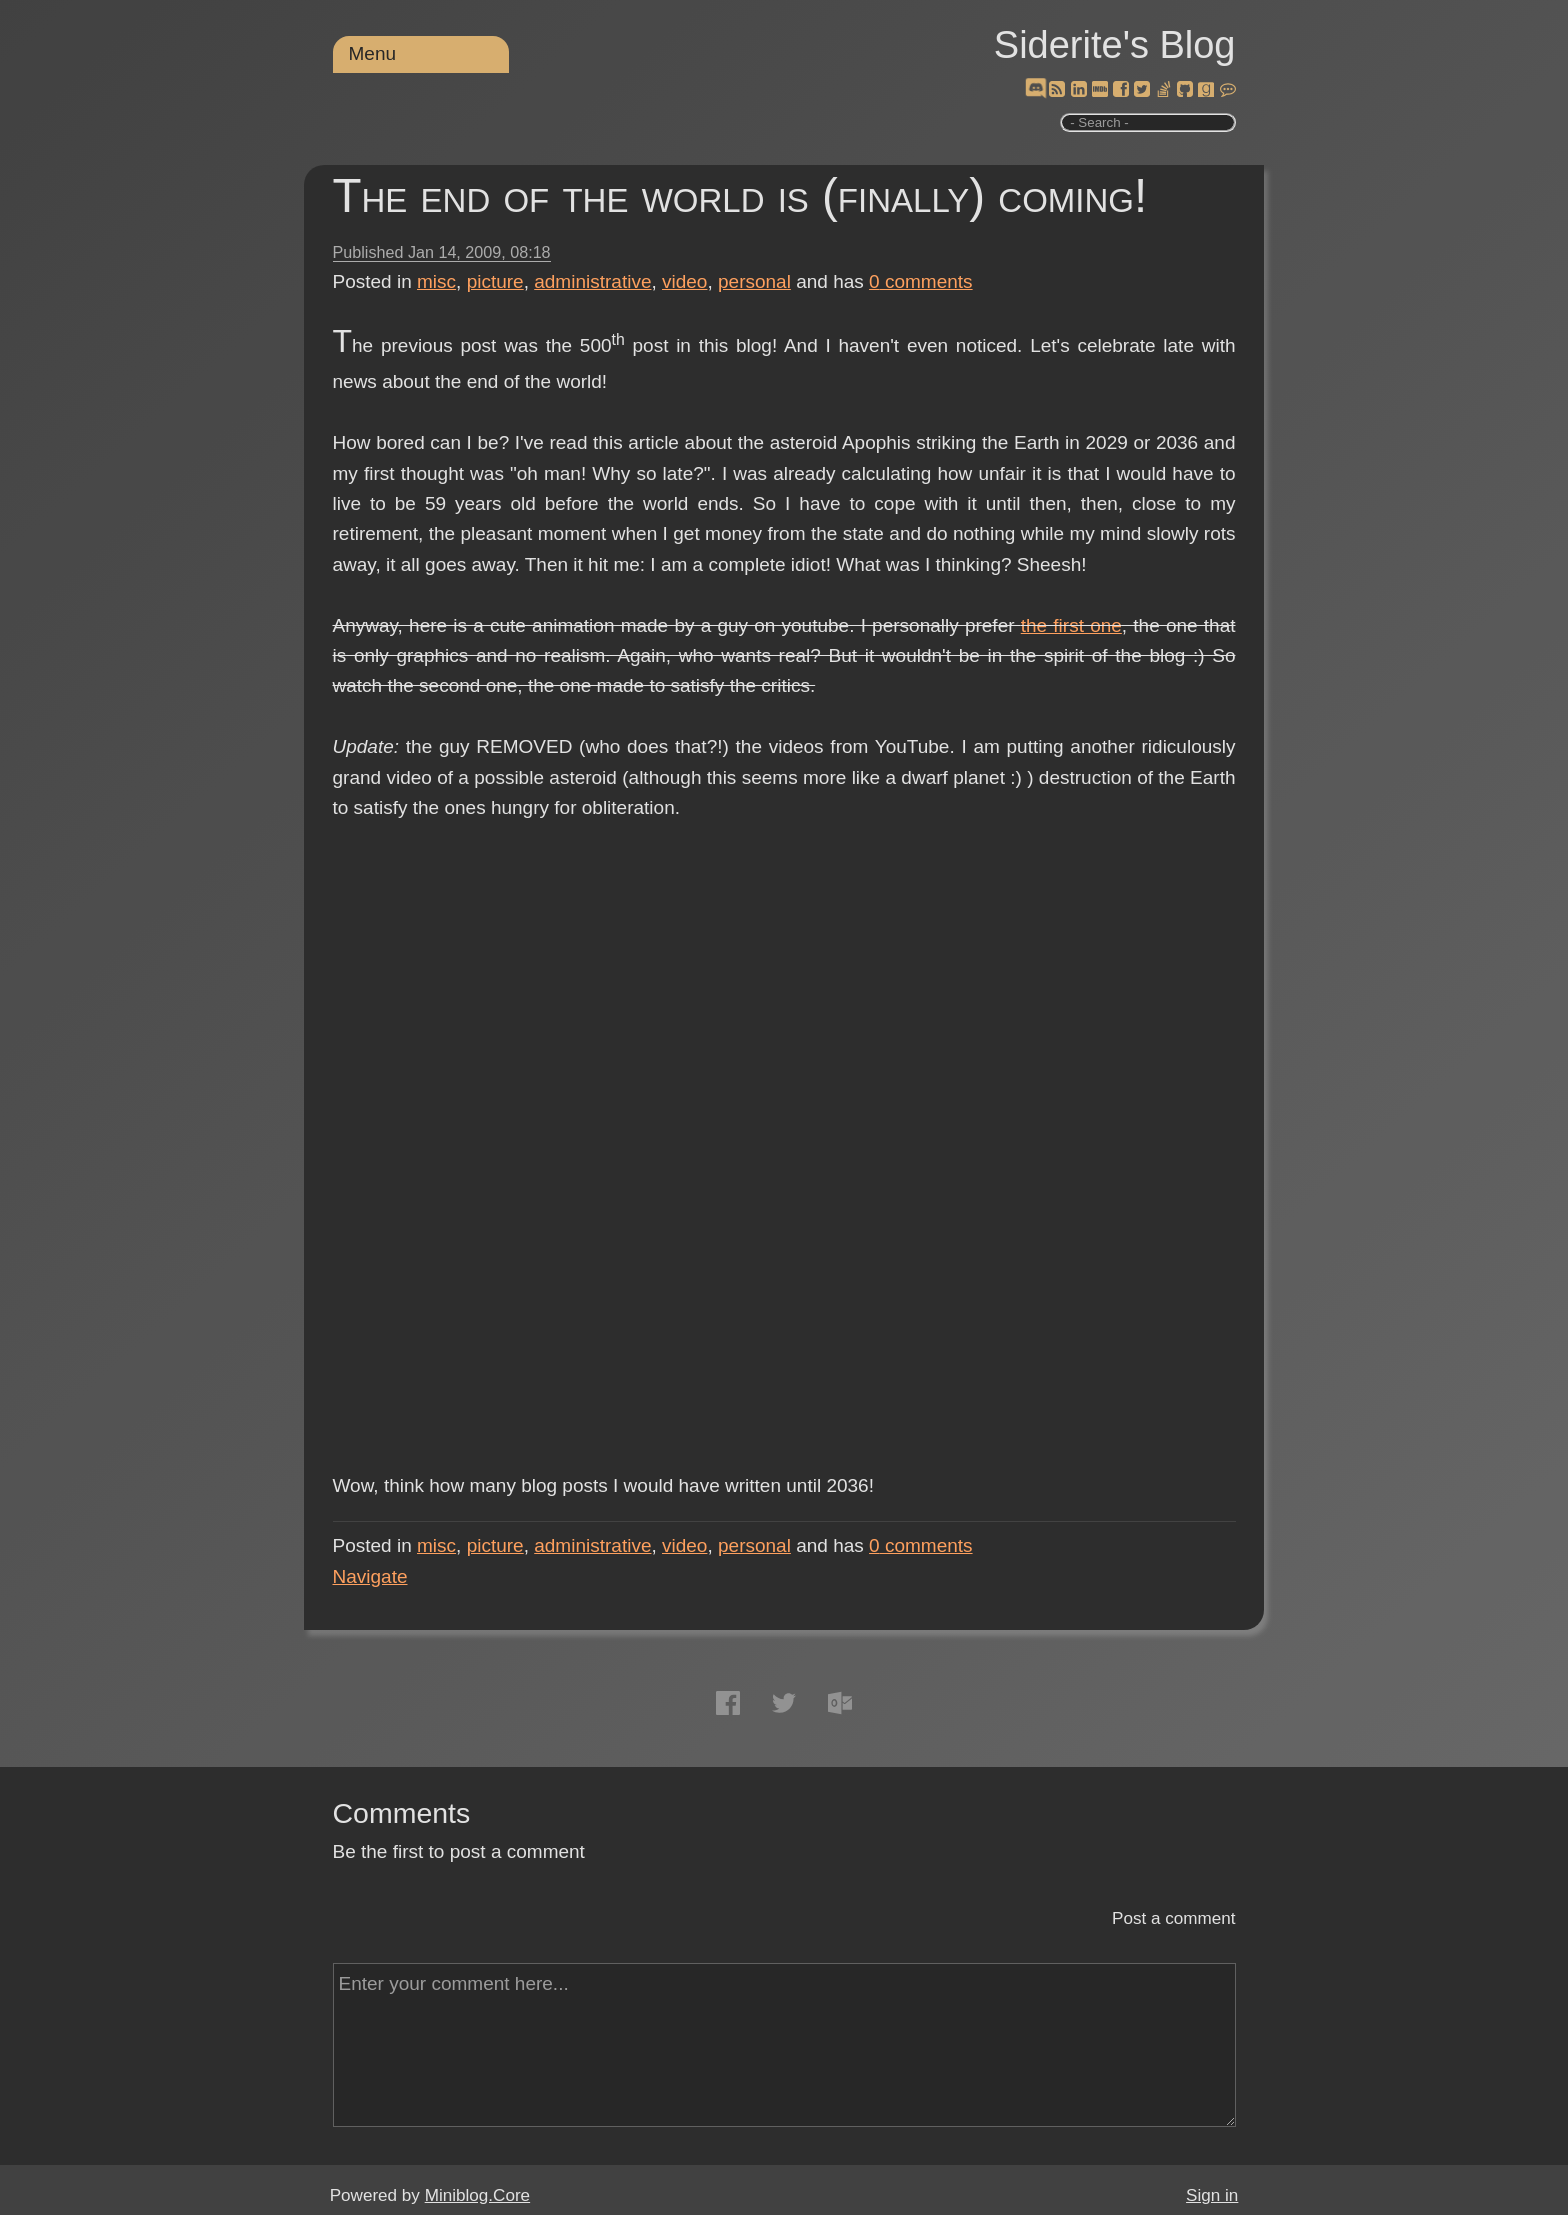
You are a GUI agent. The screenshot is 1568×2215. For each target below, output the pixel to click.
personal (754, 281)
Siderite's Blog (1115, 45)
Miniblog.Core (477, 2195)
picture (495, 281)
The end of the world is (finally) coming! (740, 195)
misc (436, 281)
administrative (592, 281)
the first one (1071, 625)
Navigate (370, 1576)
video (684, 281)
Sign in (1212, 2195)
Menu (373, 53)
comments (921, 281)
